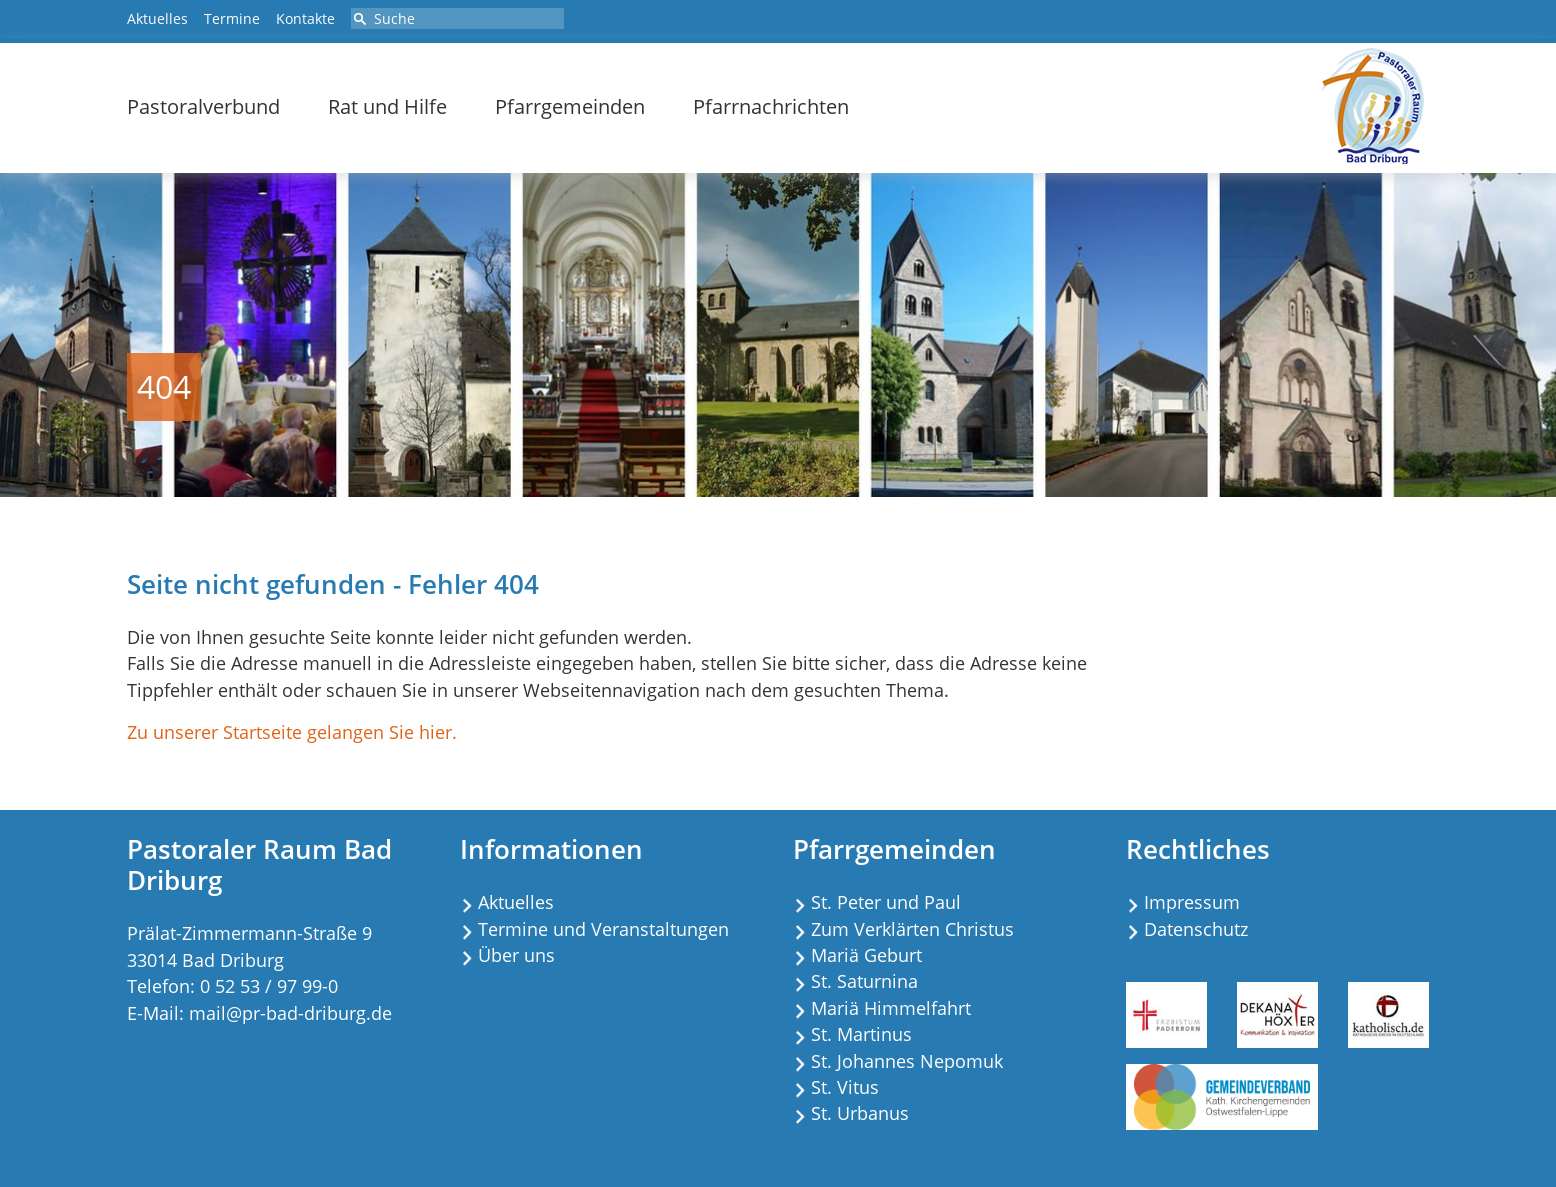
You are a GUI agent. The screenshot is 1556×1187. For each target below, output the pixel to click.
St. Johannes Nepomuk (907, 1061)
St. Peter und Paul (886, 902)
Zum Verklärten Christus (912, 929)
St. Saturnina (864, 981)
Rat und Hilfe (387, 106)
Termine (232, 18)
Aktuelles (157, 18)
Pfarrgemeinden (570, 106)
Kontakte (305, 18)
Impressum (1192, 902)
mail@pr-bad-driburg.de (290, 1013)
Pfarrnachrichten (771, 106)
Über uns (516, 955)
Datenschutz (1196, 929)
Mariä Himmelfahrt (891, 1008)
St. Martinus (861, 1034)
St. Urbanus (860, 1113)
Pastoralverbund (203, 106)
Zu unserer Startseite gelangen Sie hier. (292, 732)
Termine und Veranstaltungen (603, 929)
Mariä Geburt (866, 955)
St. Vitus (845, 1087)
